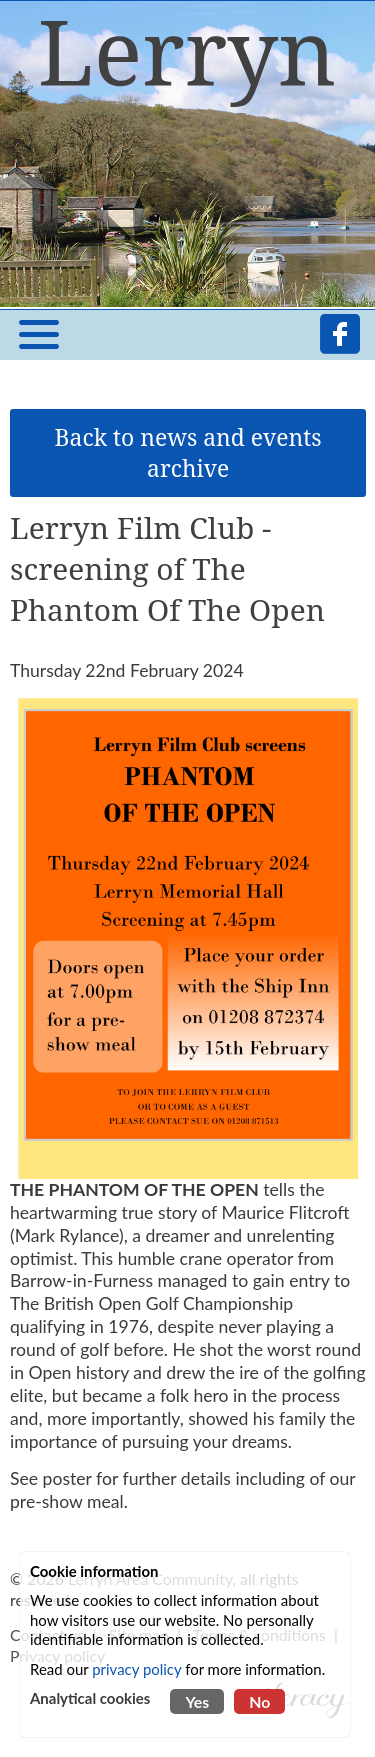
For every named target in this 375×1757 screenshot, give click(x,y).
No (259, 1701)
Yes (197, 1701)
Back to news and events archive (188, 453)
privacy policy (136, 1669)
